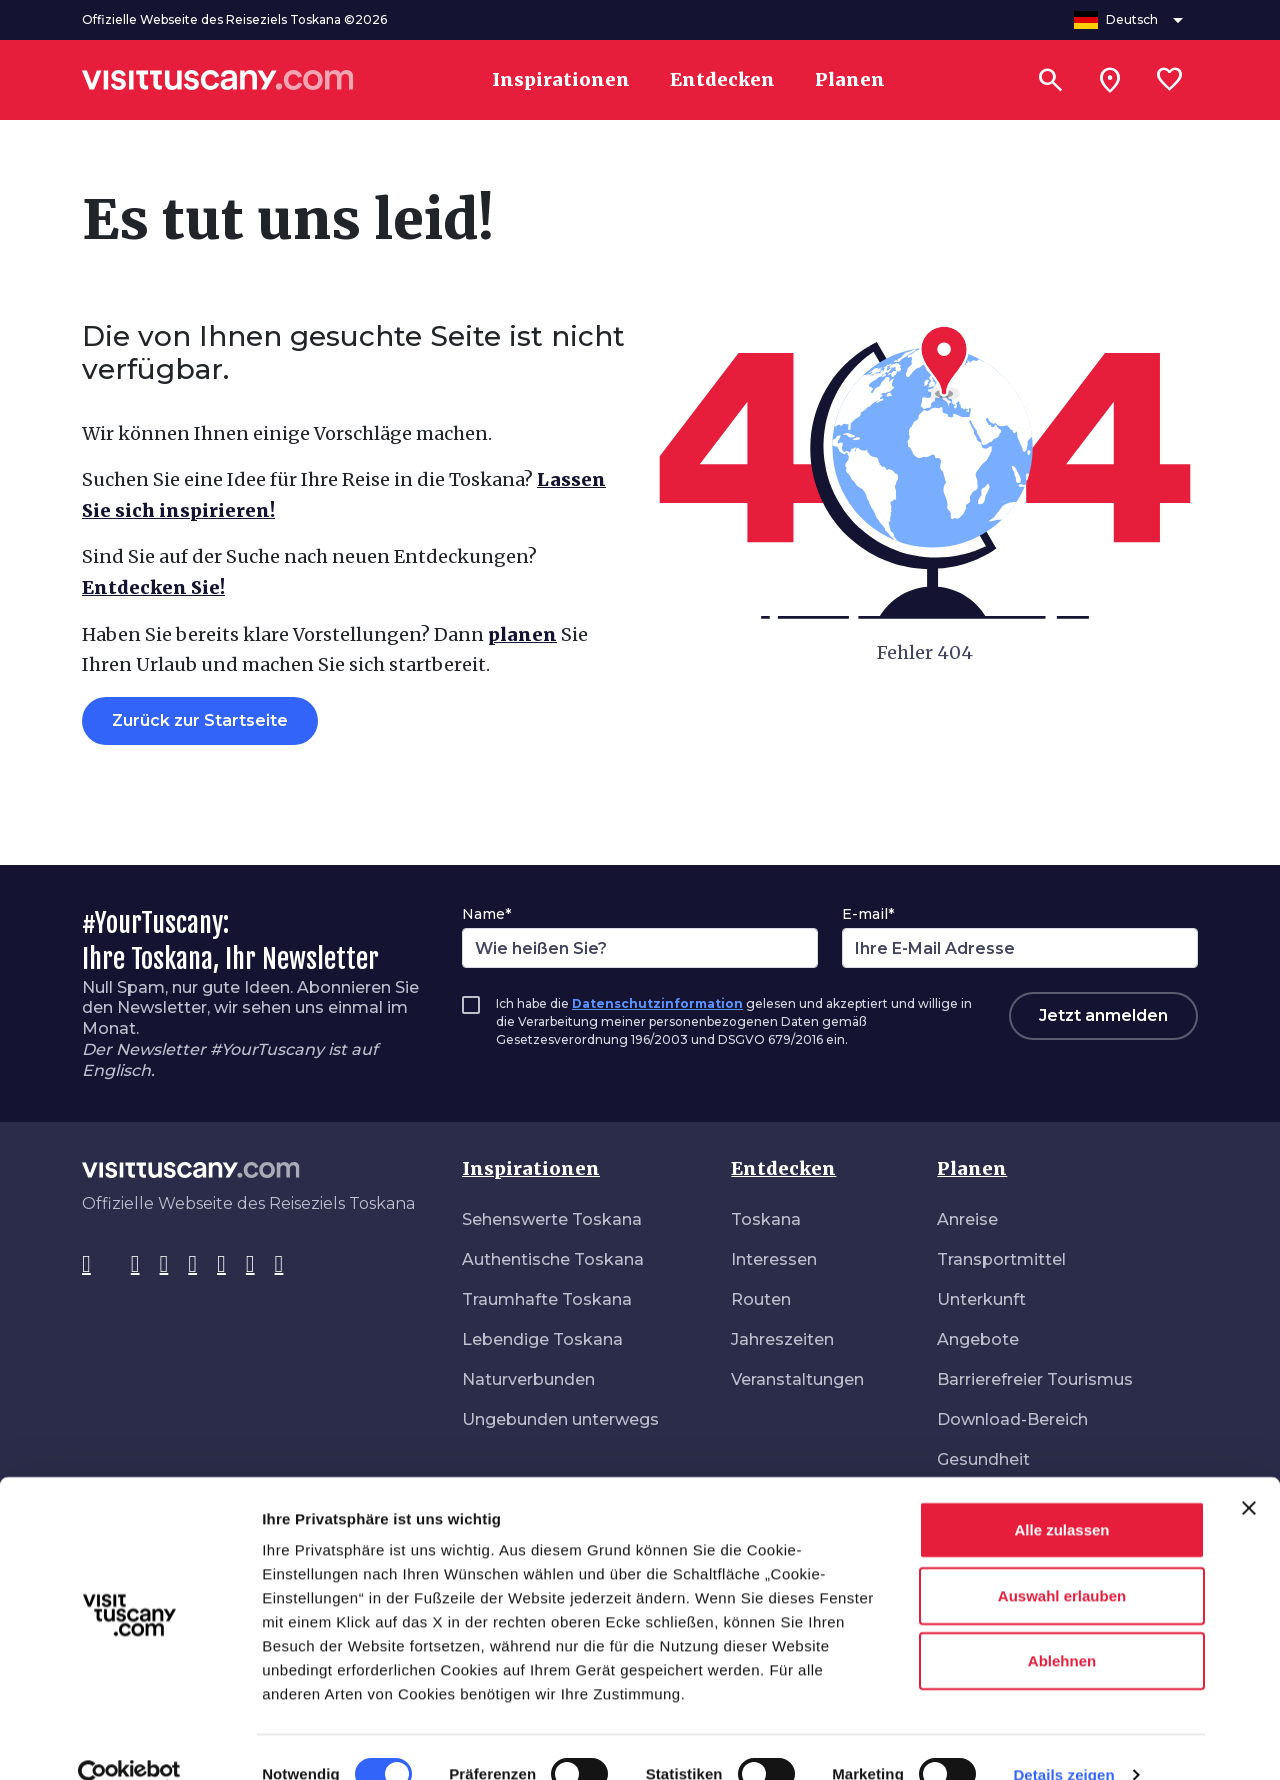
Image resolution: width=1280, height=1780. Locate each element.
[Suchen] (1050, 80)
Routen (761, 1299)
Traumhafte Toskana (547, 1299)
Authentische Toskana (553, 1259)
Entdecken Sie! (153, 587)
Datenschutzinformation (657, 1003)
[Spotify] (279, 1265)
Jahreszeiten (782, 1339)
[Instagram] (135, 1265)
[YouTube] (221, 1265)
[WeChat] (250, 1265)
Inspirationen (531, 1168)
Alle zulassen (1061, 1495)
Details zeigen (1063, 1740)
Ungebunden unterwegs (560, 1419)
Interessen (774, 1259)
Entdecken (783, 1168)
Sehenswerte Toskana (552, 1219)
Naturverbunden (528, 1379)
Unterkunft (981, 1299)
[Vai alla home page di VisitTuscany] (218, 80)
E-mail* (868, 914)
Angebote (978, 1339)
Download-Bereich (1012, 1419)
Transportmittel (1001, 1259)
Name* (486, 914)
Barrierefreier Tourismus (1035, 1379)
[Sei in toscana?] (1110, 80)
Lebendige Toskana (542, 1339)
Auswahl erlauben (1062, 1561)
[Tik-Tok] (164, 1265)
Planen (972, 1168)
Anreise (967, 1219)
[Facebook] (86, 1265)
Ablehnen (1062, 1626)
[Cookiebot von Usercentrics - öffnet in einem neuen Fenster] (129, 1741)
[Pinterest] (192, 1265)
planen (522, 634)
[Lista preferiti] (1170, 80)
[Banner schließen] (1249, 1474)
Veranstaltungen (797, 1379)
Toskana (766, 1219)
